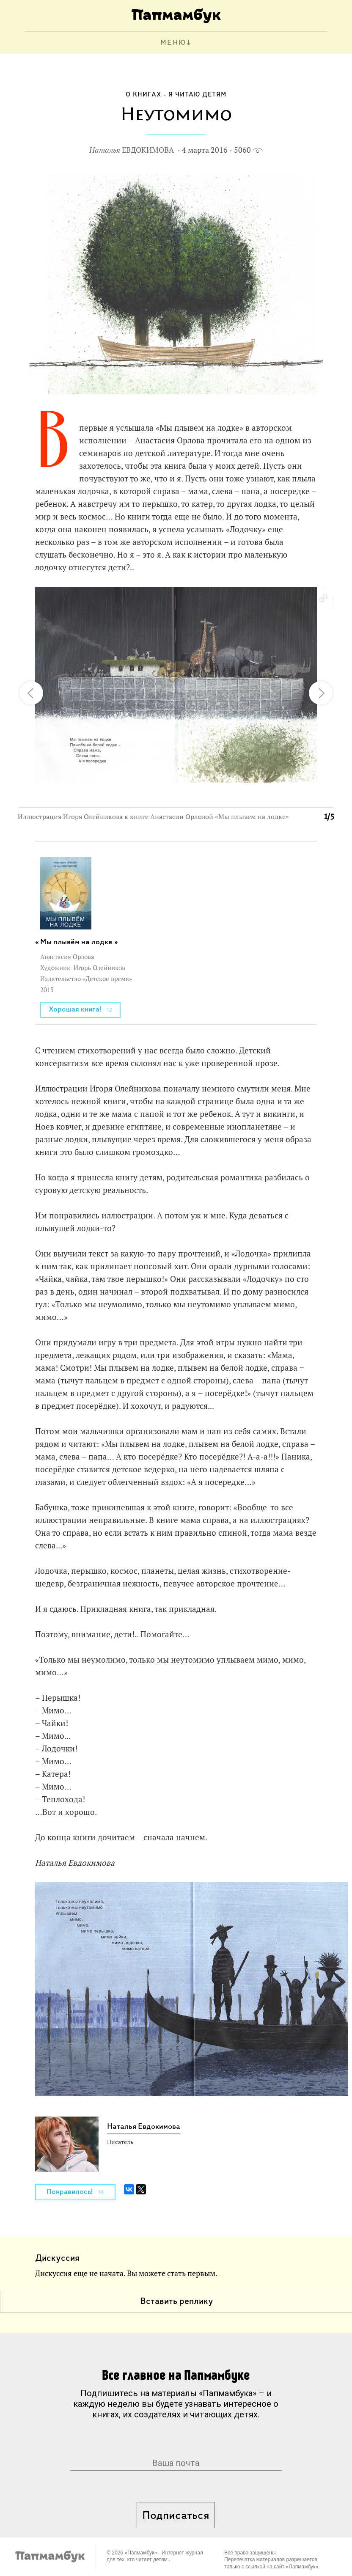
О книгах (144, 94)
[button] (322, 598)
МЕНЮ (173, 43)
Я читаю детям (197, 94)
